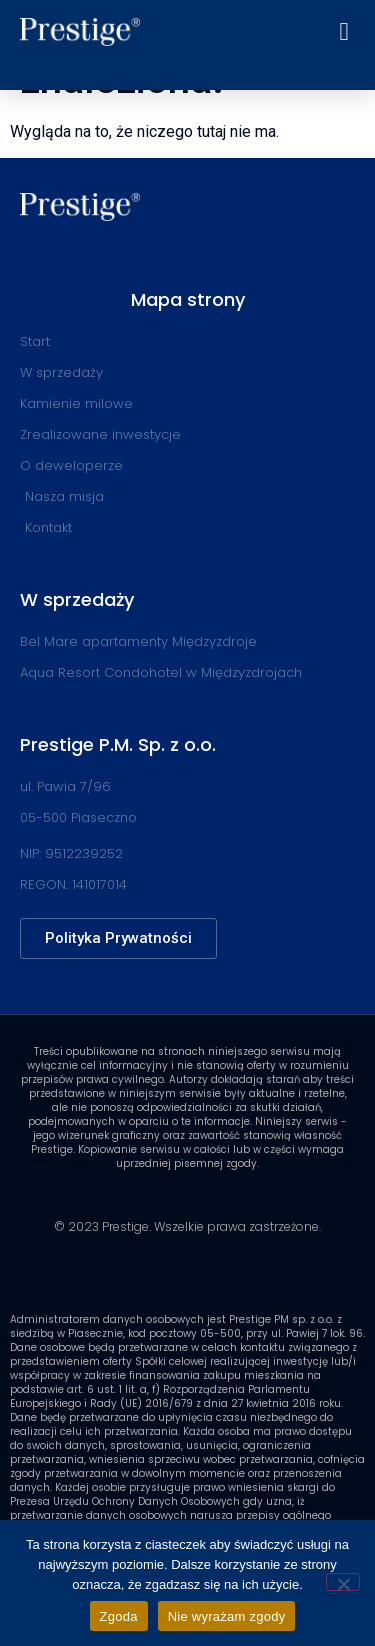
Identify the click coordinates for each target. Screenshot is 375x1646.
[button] (344, 32)
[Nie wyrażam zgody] (343, 1582)
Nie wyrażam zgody (227, 1616)
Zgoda (119, 1616)
